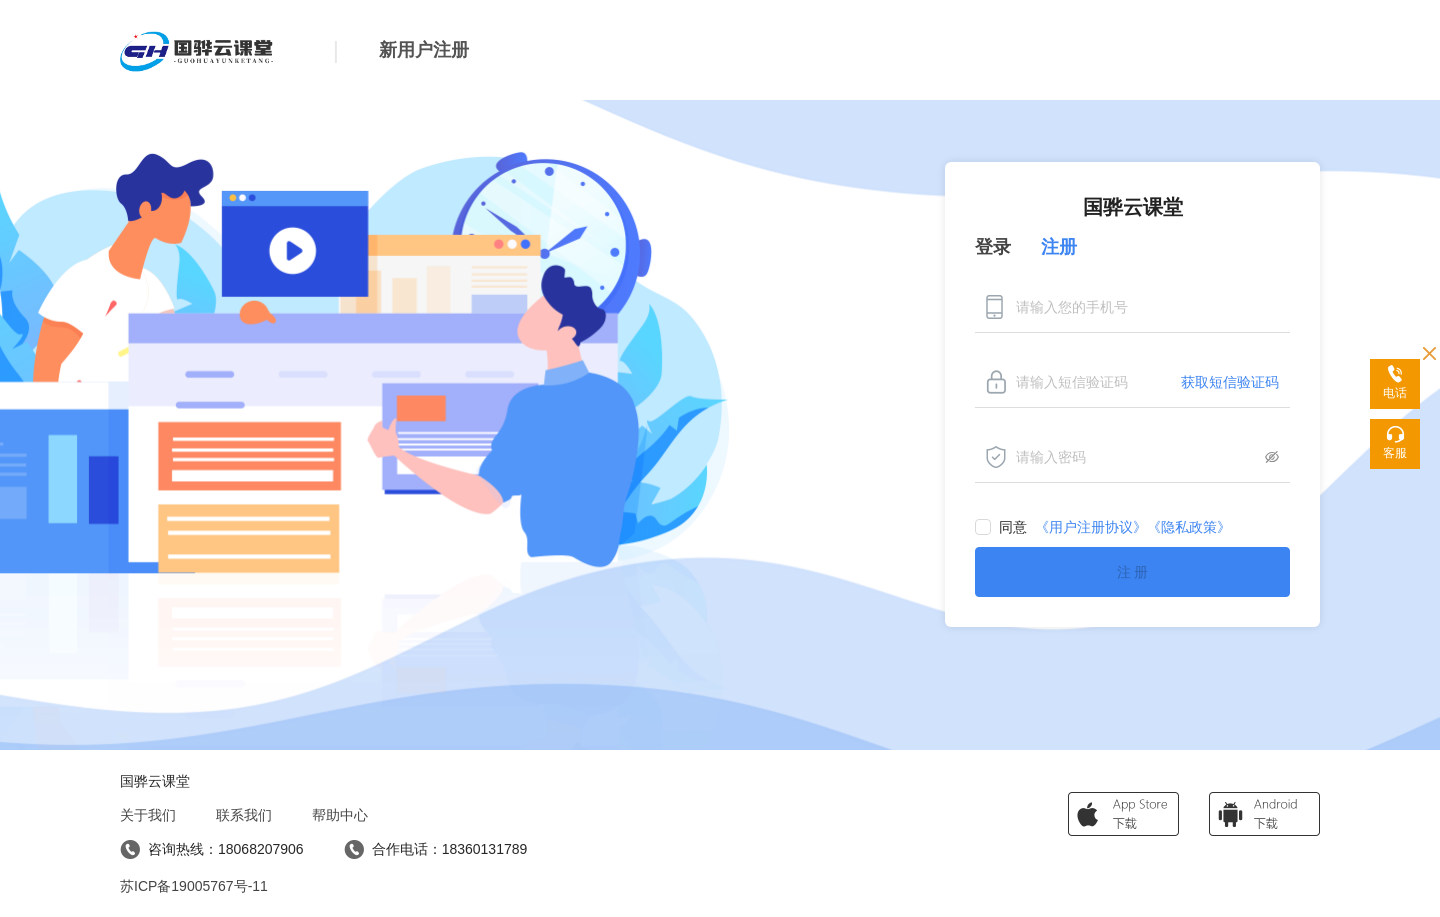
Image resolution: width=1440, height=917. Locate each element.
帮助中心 (340, 815)
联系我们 (244, 815)
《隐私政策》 (1189, 527)
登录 (993, 247)
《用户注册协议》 (1091, 527)
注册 (1059, 247)
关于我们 (148, 815)
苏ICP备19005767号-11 (194, 886)
